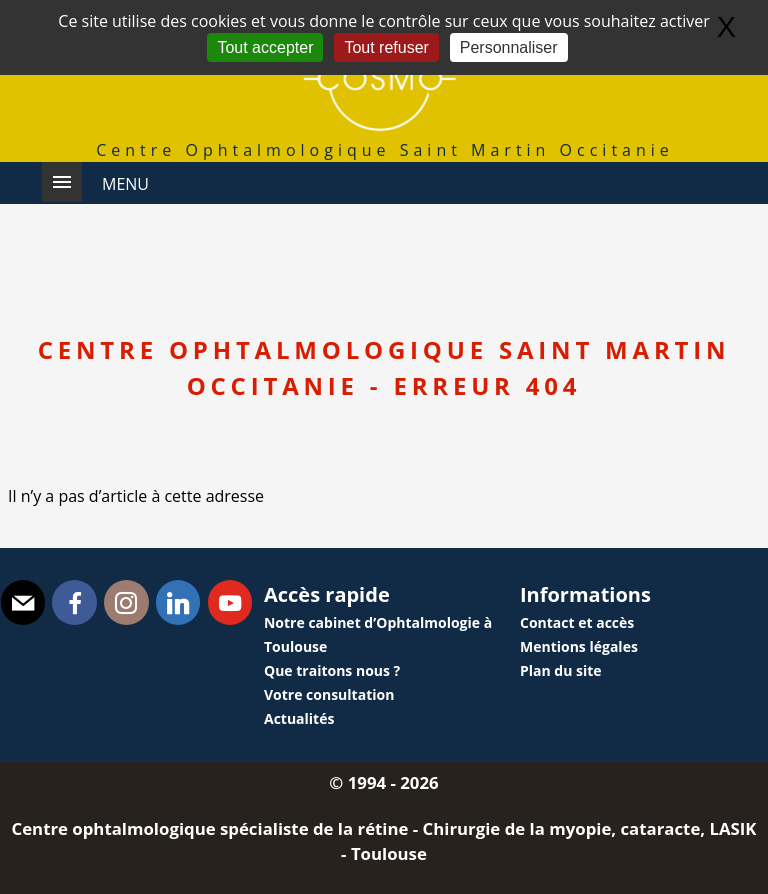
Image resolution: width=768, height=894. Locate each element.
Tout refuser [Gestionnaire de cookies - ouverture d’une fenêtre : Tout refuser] (386, 47)
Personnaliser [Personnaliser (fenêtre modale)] (509, 47)
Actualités (299, 718)
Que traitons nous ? (332, 670)
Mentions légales (579, 646)
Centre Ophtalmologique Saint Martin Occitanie (385, 150)
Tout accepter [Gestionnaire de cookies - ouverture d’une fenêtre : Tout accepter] (265, 47)
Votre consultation (329, 694)
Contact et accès (577, 622)
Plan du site (561, 670)
